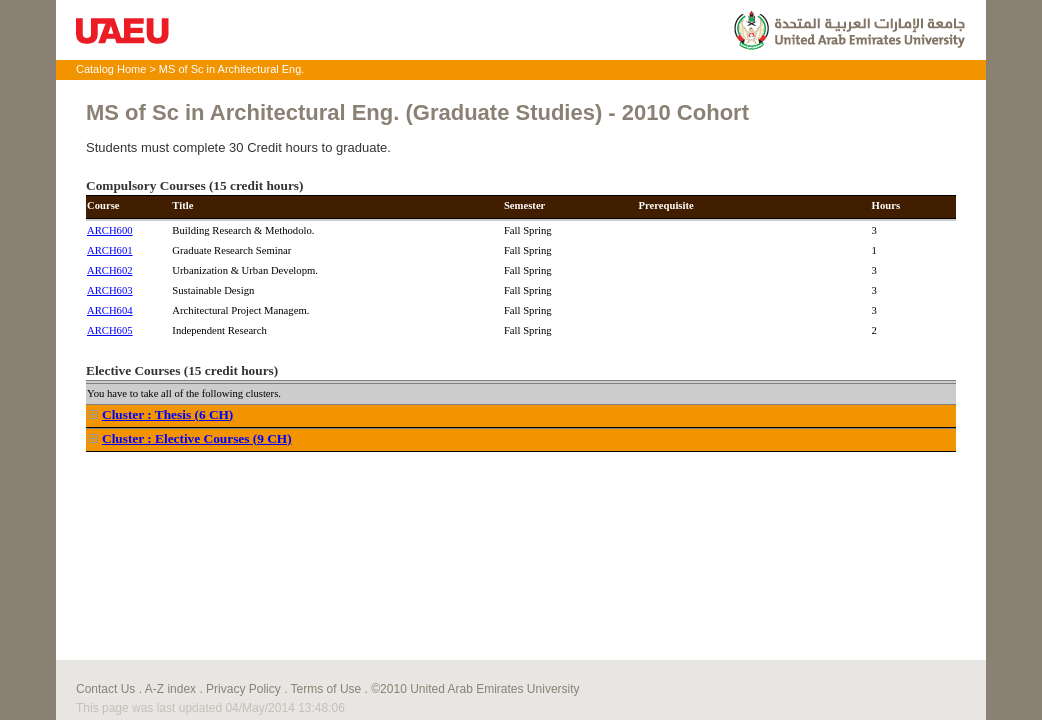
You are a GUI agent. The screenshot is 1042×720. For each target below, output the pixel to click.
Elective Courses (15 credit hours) (182, 370)
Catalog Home (111, 69)
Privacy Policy (243, 689)
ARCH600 (110, 230)
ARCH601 (110, 250)
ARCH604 (110, 310)
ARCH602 (110, 270)
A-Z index (170, 689)
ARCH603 (110, 290)
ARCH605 (110, 330)
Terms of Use (326, 689)
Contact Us (105, 689)
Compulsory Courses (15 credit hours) (194, 185)
